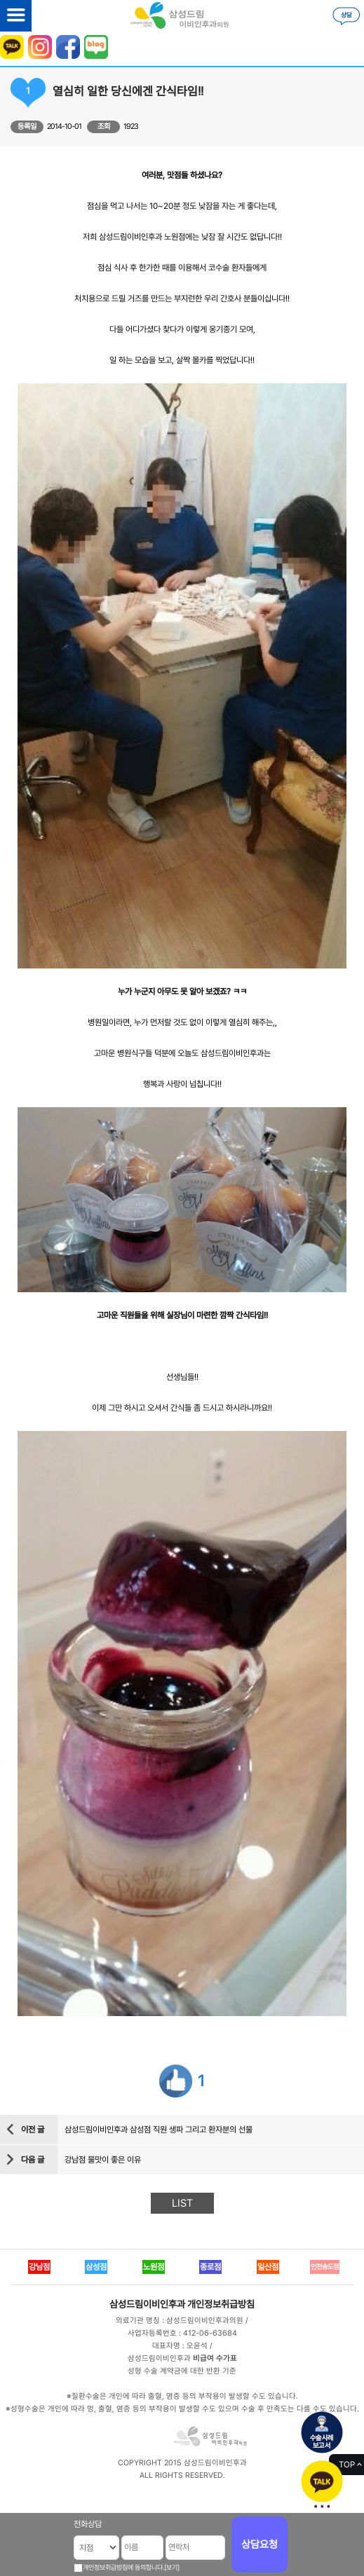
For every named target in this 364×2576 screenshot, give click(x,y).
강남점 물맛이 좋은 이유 (103, 2160)
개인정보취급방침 (221, 2304)
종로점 (210, 2267)
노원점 (153, 2267)
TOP (347, 2464)
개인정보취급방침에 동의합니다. (123, 2567)
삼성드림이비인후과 (147, 2304)
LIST (182, 2203)
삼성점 (96, 2267)
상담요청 (259, 2544)
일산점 (267, 2267)
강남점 (39, 2267)
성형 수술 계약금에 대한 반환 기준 (182, 2371)
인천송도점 (325, 2266)
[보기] (172, 2567)
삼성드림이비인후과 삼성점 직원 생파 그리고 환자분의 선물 (158, 2130)
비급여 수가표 (215, 2358)
